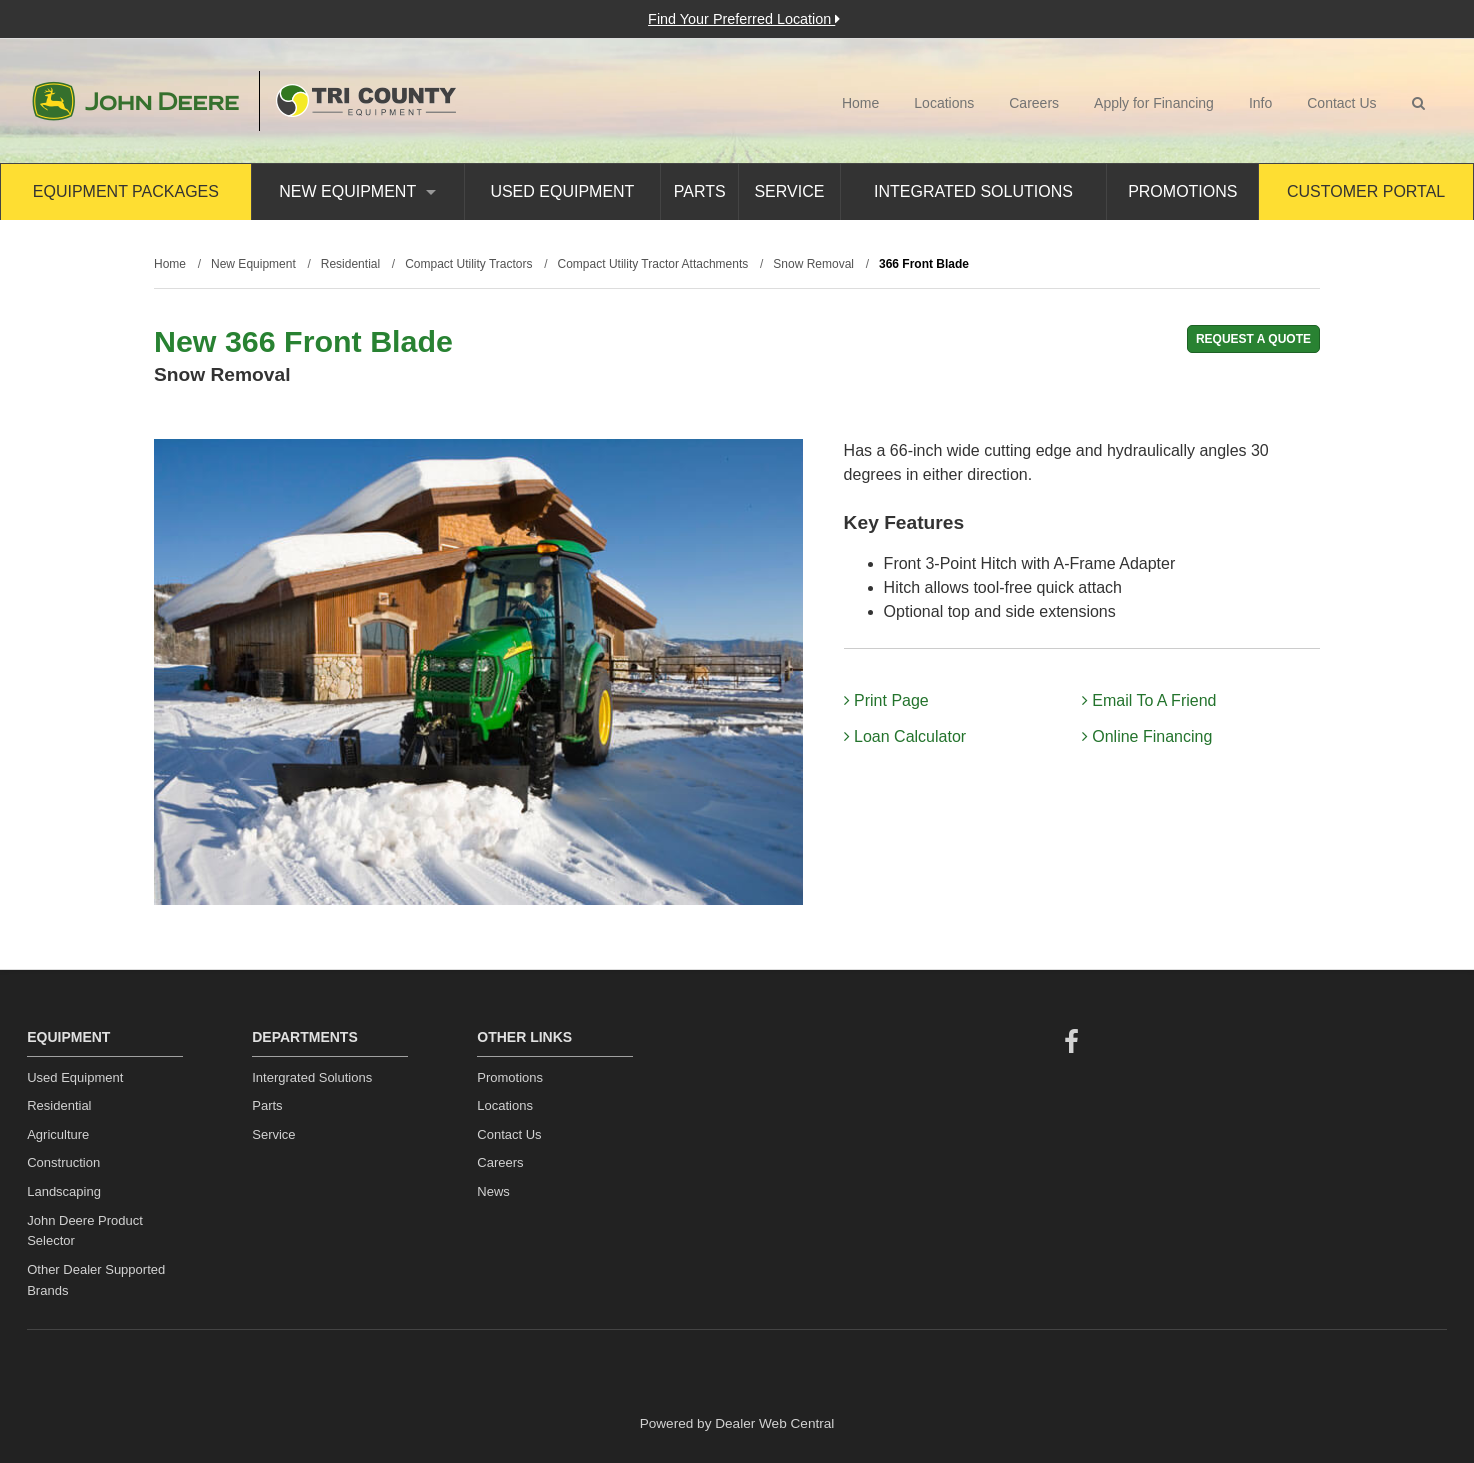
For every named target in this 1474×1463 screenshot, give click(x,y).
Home (860, 103)
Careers (1034, 103)
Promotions (1182, 191)
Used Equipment (562, 191)
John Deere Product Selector (85, 1231)
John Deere (135, 101)
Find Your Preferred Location (744, 19)
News (493, 1191)
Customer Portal (1366, 191)
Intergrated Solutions (312, 1077)
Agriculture (58, 1134)
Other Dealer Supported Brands (96, 1280)
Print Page (886, 700)
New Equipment (357, 191)
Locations (944, 103)
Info (1260, 103)
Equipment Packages (126, 191)
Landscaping (64, 1191)
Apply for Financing (1154, 103)
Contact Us (1341, 103)
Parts (700, 191)
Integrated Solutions (973, 191)
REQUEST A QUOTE (1253, 339)
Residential (59, 1105)
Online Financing (1147, 736)
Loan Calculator (905, 736)
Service (789, 191)
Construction (63, 1162)
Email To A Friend (1149, 700)
